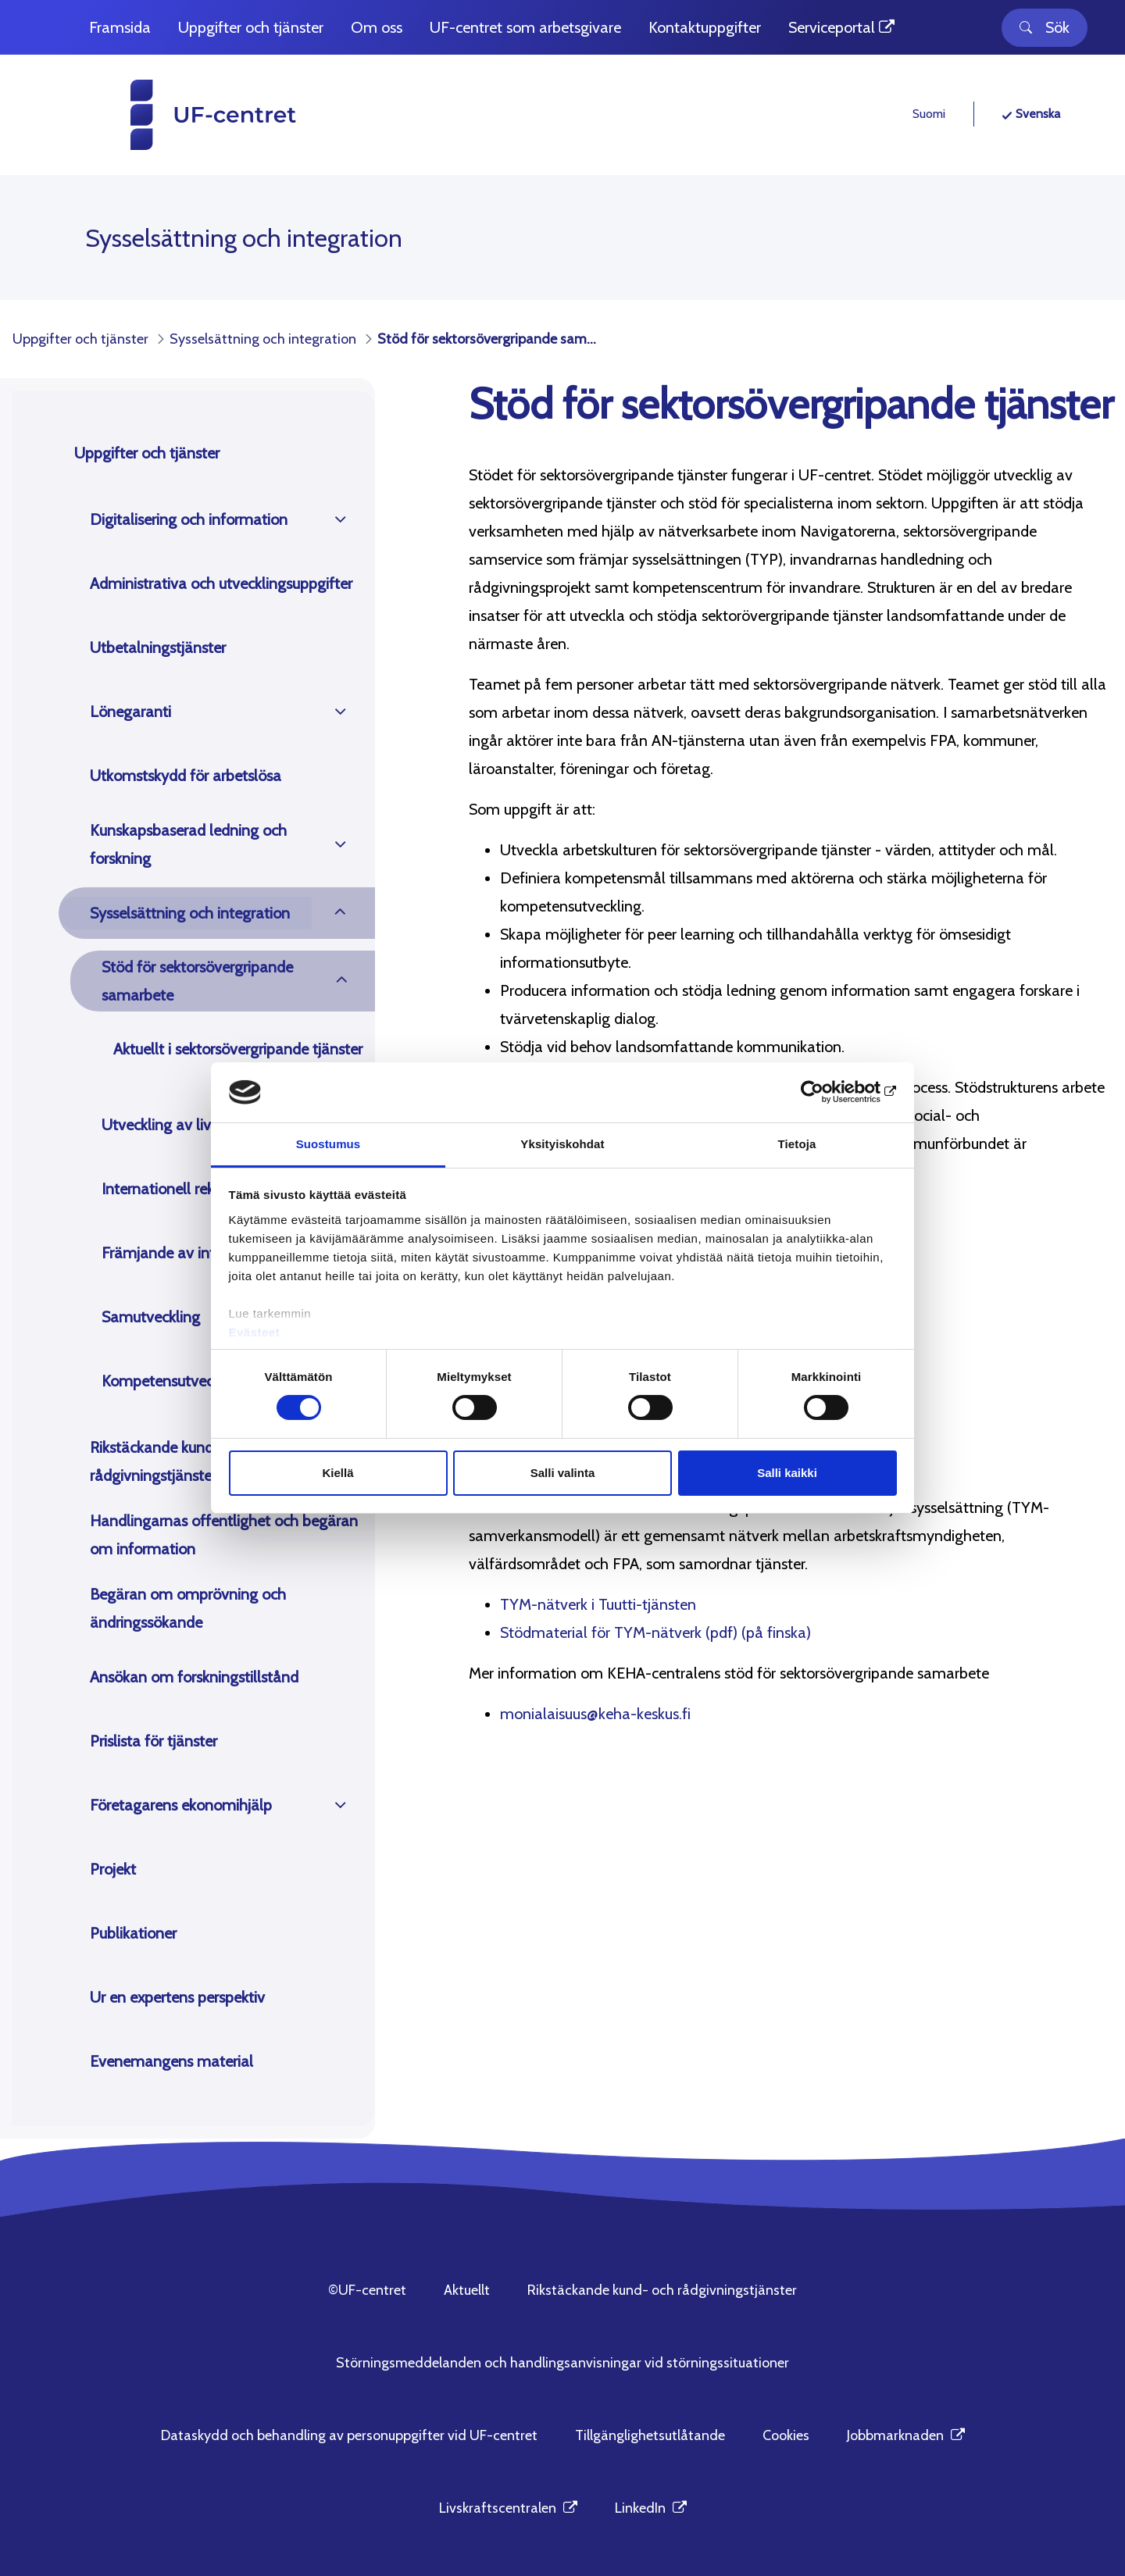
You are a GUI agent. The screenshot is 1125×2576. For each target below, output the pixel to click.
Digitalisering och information (189, 519)
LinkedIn (651, 2508)
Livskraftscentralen (508, 2508)
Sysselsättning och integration (190, 913)
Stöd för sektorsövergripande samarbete (197, 981)
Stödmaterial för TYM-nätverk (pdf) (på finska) (655, 1632)
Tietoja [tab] (797, 1144)
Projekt (113, 1869)
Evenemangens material (171, 2061)
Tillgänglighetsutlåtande (650, 2435)
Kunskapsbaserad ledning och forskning (188, 844)
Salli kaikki (787, 1472)
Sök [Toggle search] (1045, 27)
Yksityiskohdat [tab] (562, 1144)
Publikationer (133, 1933)
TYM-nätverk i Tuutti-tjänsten (598, 1604)
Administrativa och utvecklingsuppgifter (221, 583)
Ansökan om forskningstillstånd (194, 1677)
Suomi (928, 113)
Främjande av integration (186, 1252)
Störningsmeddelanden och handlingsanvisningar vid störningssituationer (562, 2362)
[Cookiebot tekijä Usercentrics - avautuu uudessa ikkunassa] (828, 1092)
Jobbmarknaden (906, 2435)
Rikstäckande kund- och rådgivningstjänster (169, 1461)
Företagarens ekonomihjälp (181, 1805)
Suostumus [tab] (328, 1144)
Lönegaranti (130, 711)
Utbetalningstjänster (158, 647)
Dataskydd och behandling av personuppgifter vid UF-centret (349, 2435)
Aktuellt (467, 2290)
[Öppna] (340, 519)
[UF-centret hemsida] (184, 115)
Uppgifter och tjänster (147, 453)
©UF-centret (367, 2290)
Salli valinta (562, 1472)
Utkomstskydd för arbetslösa (185, 775)
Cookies (785, 2435)
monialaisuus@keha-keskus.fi (595, 1713)
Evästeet (254, 1332)
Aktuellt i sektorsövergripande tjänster (237, 1049)
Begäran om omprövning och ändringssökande (188, 1608)
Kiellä (337, 1472)
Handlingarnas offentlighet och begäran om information (224, 1534)
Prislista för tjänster (153, 1741)
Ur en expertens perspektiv (177, 1997)
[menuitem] (120, 27)
